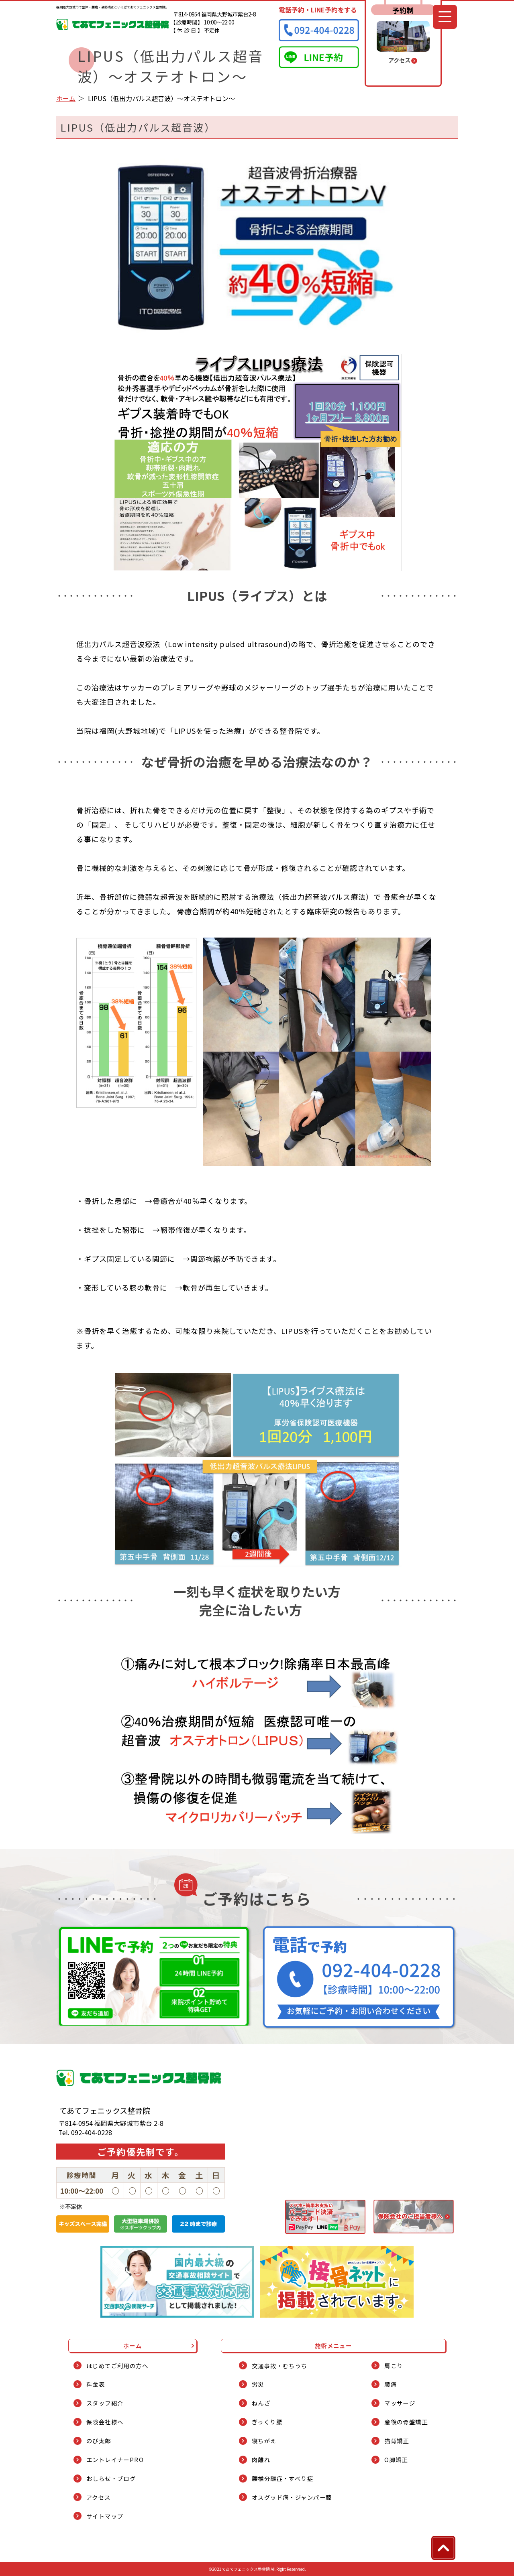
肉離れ (261, 2459)
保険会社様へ (105, 2422)
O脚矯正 (396, 2459)
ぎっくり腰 (267, 2422)
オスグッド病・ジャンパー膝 (292, 2497)
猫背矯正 (396, 2440)
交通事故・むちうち (280, 2365)
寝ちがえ (264, 2440)
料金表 (95, 2384)
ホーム (65, 98)
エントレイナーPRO (115, 2459)
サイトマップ (105, 2516)
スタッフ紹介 (105, 2403)
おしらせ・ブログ (111, 2478)
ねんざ (261, 2403)
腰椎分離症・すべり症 (282, 2478)
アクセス (98, 2497)
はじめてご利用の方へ (117, 2365)
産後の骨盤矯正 (406, 2422)
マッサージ (399, 2403)
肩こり (393, 2365)
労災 (258, 2384)
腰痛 (390, 2384)
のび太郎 (98, 2440)
